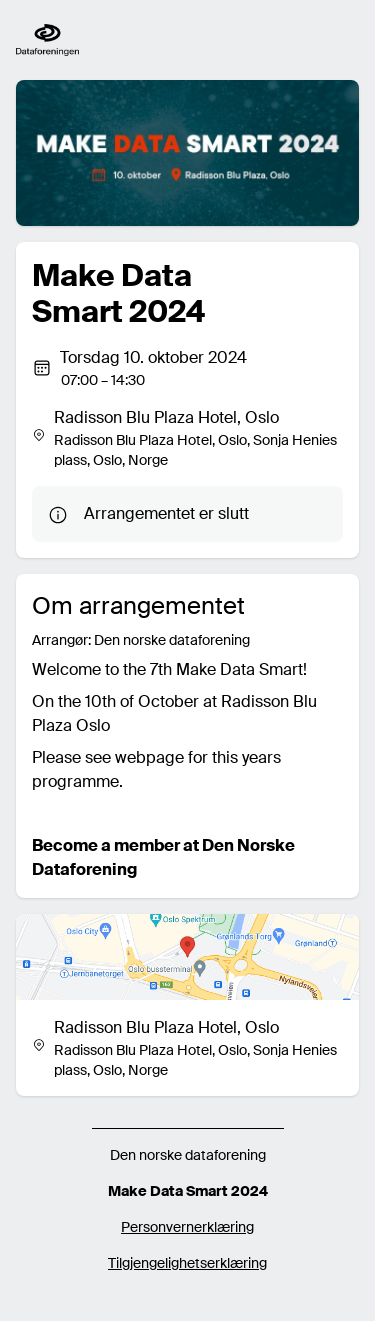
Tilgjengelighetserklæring (187, 1263)
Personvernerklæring (187, 1227)
